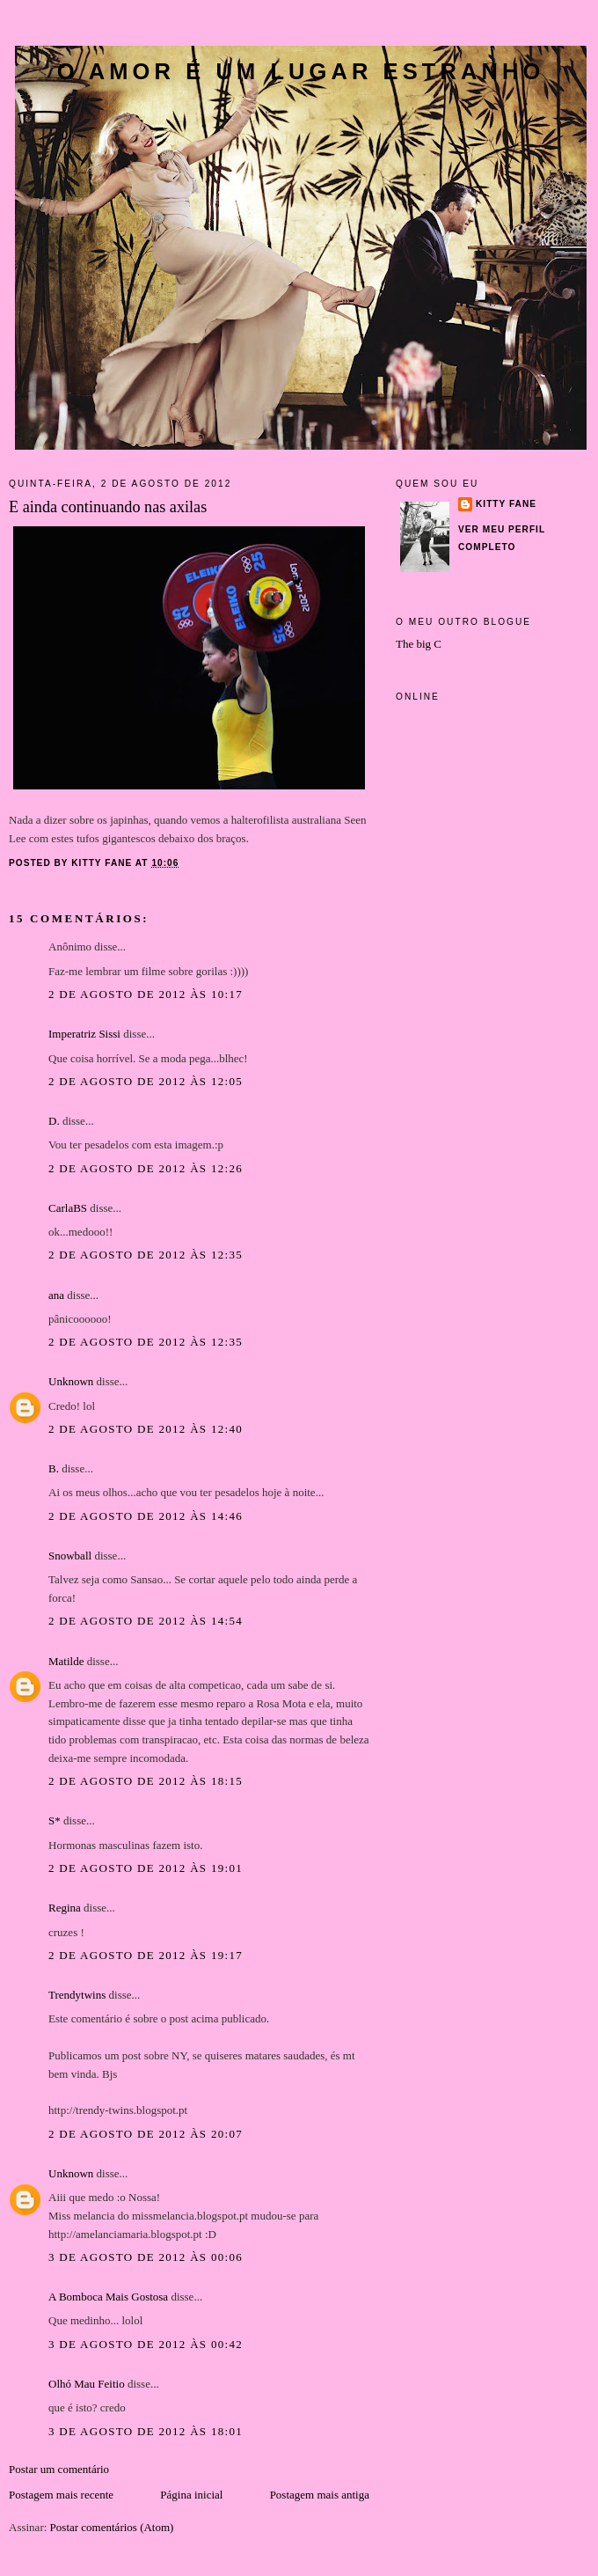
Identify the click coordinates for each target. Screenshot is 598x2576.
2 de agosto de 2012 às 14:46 (145, 1516)
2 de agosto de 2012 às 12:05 (145, 1081)
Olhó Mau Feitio (86, 2383)
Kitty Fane (506, 504)
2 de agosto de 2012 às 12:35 (145, 1254)
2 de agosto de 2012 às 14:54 (145, 1620)
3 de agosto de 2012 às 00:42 (145, 2344)
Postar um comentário (59, 2469)
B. (55, 1468)
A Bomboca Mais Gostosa (108, 2296)
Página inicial (191, 2494)
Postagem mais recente (61, 2494)
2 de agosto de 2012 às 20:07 (145, 2133)
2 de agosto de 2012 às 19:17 (145, 1955)
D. (54, 1120)
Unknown (70, 1381)
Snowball (69, 1555)
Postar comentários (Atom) (112, 2527)
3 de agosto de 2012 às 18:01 (145, 2431)
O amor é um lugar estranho (301, 71)
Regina (64, 1907)
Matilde (66, 1661)
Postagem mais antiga (319, 2494)
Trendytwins (77, 1994)
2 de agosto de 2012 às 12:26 (145, 1168)
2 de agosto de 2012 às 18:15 (145, 1780)
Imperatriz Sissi (84, 1033)
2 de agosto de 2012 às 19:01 (145, 1868)
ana (56, 1295)
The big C (418, 643)
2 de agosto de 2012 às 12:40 (145, 1428)
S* (54, 1820)
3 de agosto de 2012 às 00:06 (145, 2257)
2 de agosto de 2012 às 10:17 (145, 994)
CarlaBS (67, 1208)
